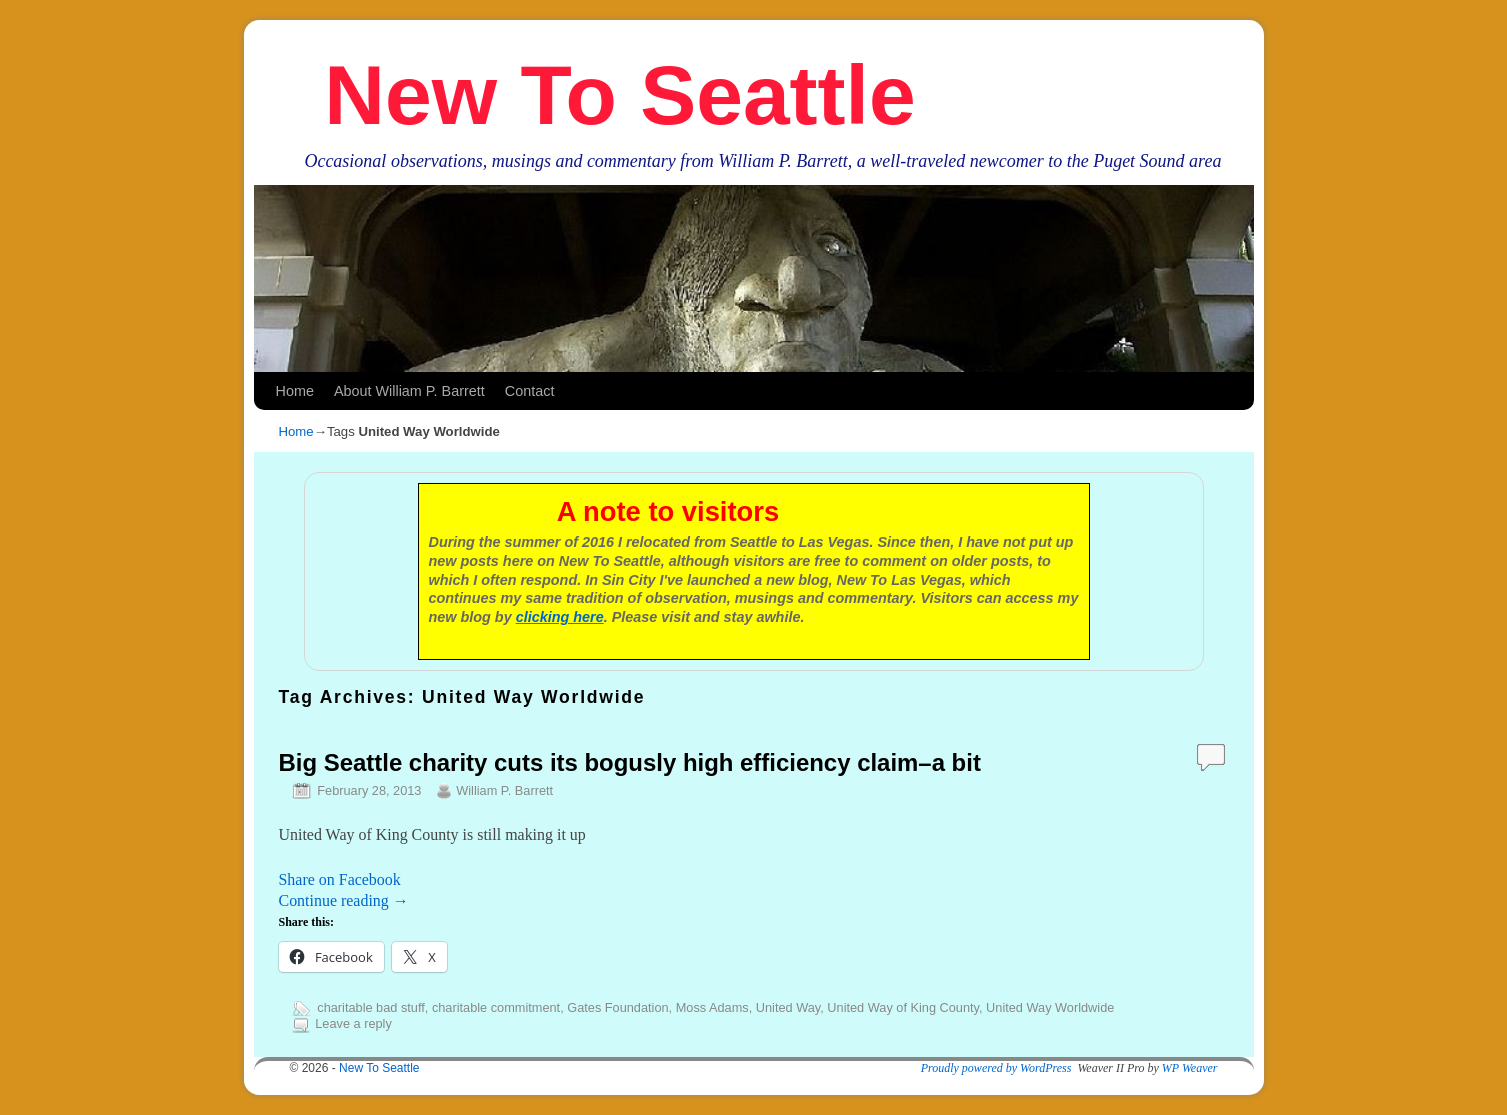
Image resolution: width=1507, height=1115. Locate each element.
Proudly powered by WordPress (996, 1068)
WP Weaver (1190, 1068)
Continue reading (344, 900)
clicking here (560, 617)
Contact (530, 391)
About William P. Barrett (409, 391)
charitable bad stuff (371, 1007)
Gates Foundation (617, 1007)
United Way (788, 1007)
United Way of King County (903, 1007)
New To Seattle (619, 95)
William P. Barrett (504, 790)
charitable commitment (496, 1007)
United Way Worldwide (1050, 1007)
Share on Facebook (340, 879)
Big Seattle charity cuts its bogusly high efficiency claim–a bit (630, 762)
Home (295, 391)
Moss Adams (712, 1007)
